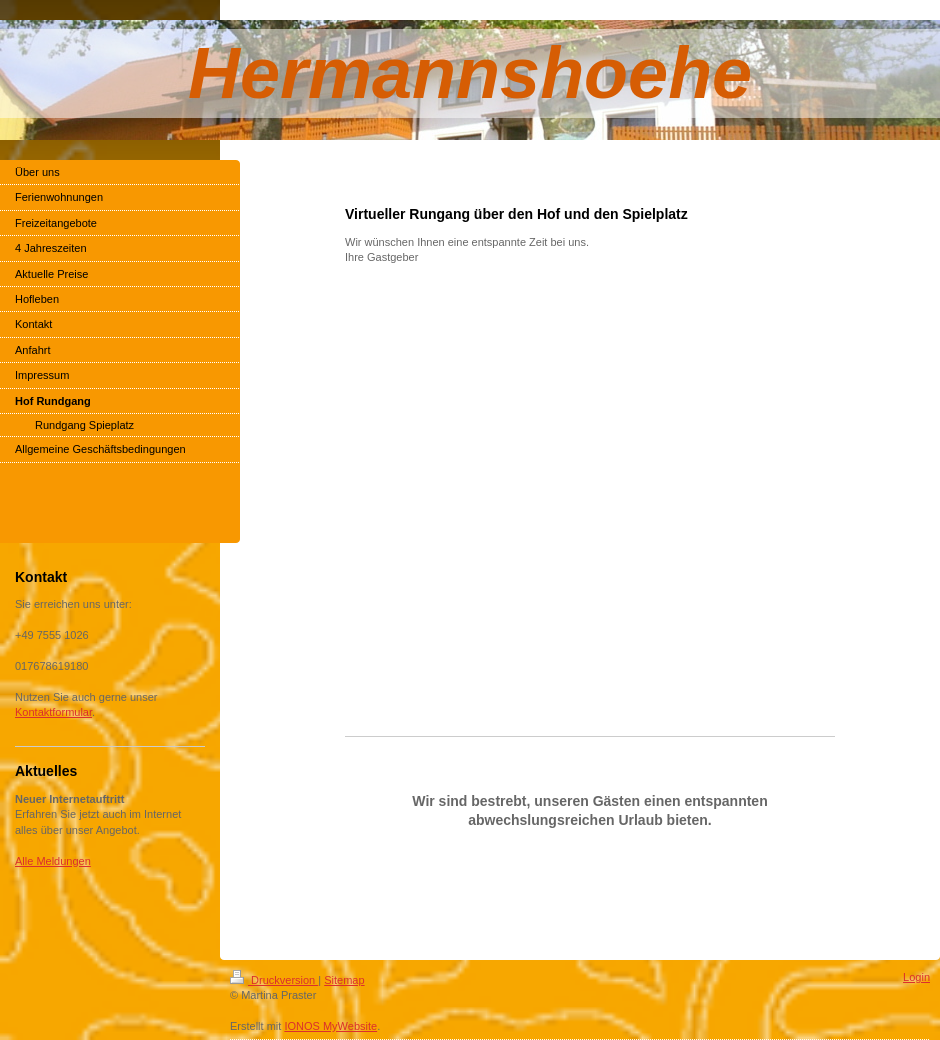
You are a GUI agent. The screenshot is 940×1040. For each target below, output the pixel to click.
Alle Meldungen (53, 861)
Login (916, 977)
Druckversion (274, 980)
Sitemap (344, 980)
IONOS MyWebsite (330, 1026)
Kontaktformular (53, 712)
